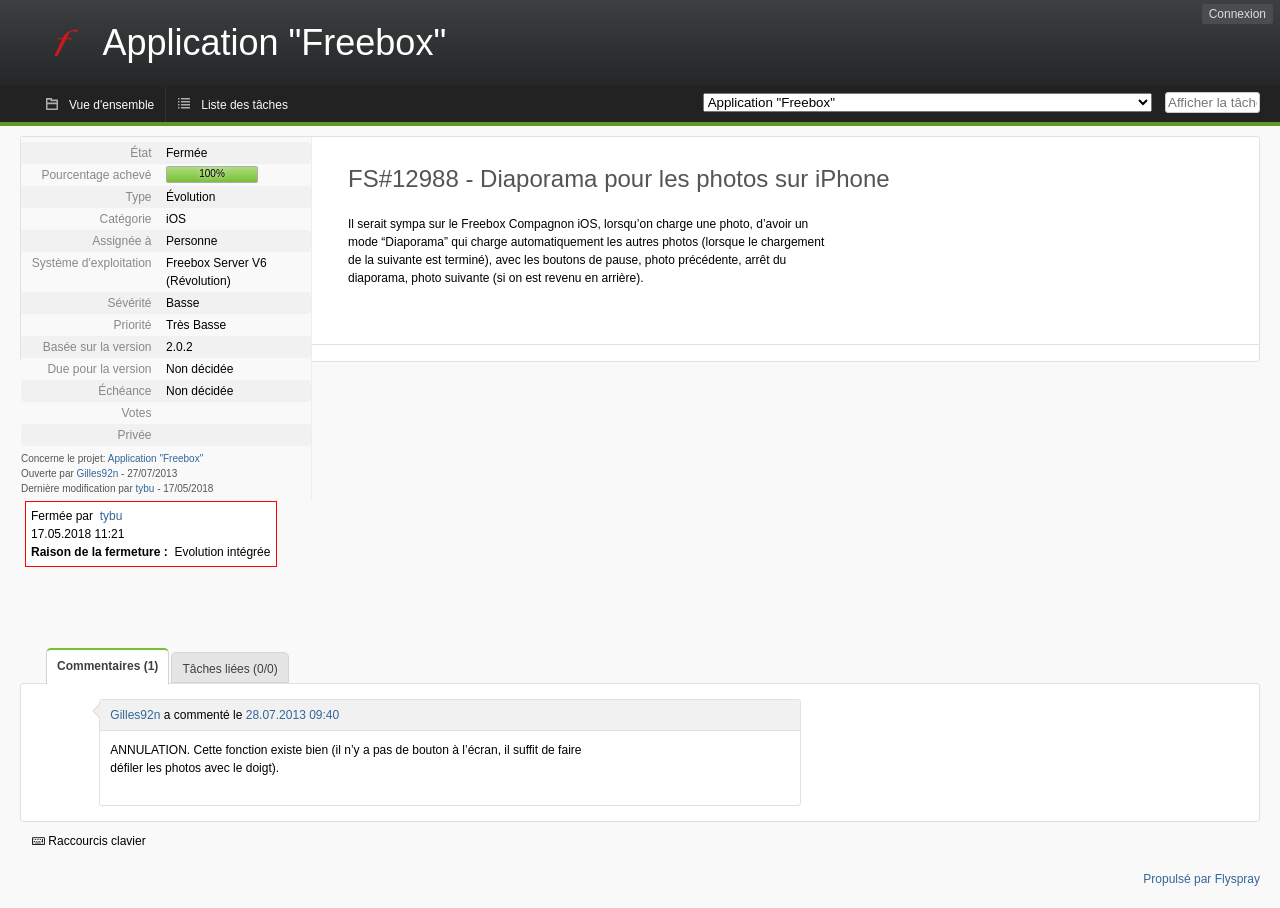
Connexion (1237, 14)
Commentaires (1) (107, 666)
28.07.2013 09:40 (292, 715)
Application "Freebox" (155, 458)
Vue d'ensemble (111, 105)
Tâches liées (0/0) (229, 669)
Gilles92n (98, 473)
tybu (145, 488)
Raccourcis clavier (89, 841)
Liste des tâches (244, 105)
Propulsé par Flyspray (1201, 879)
